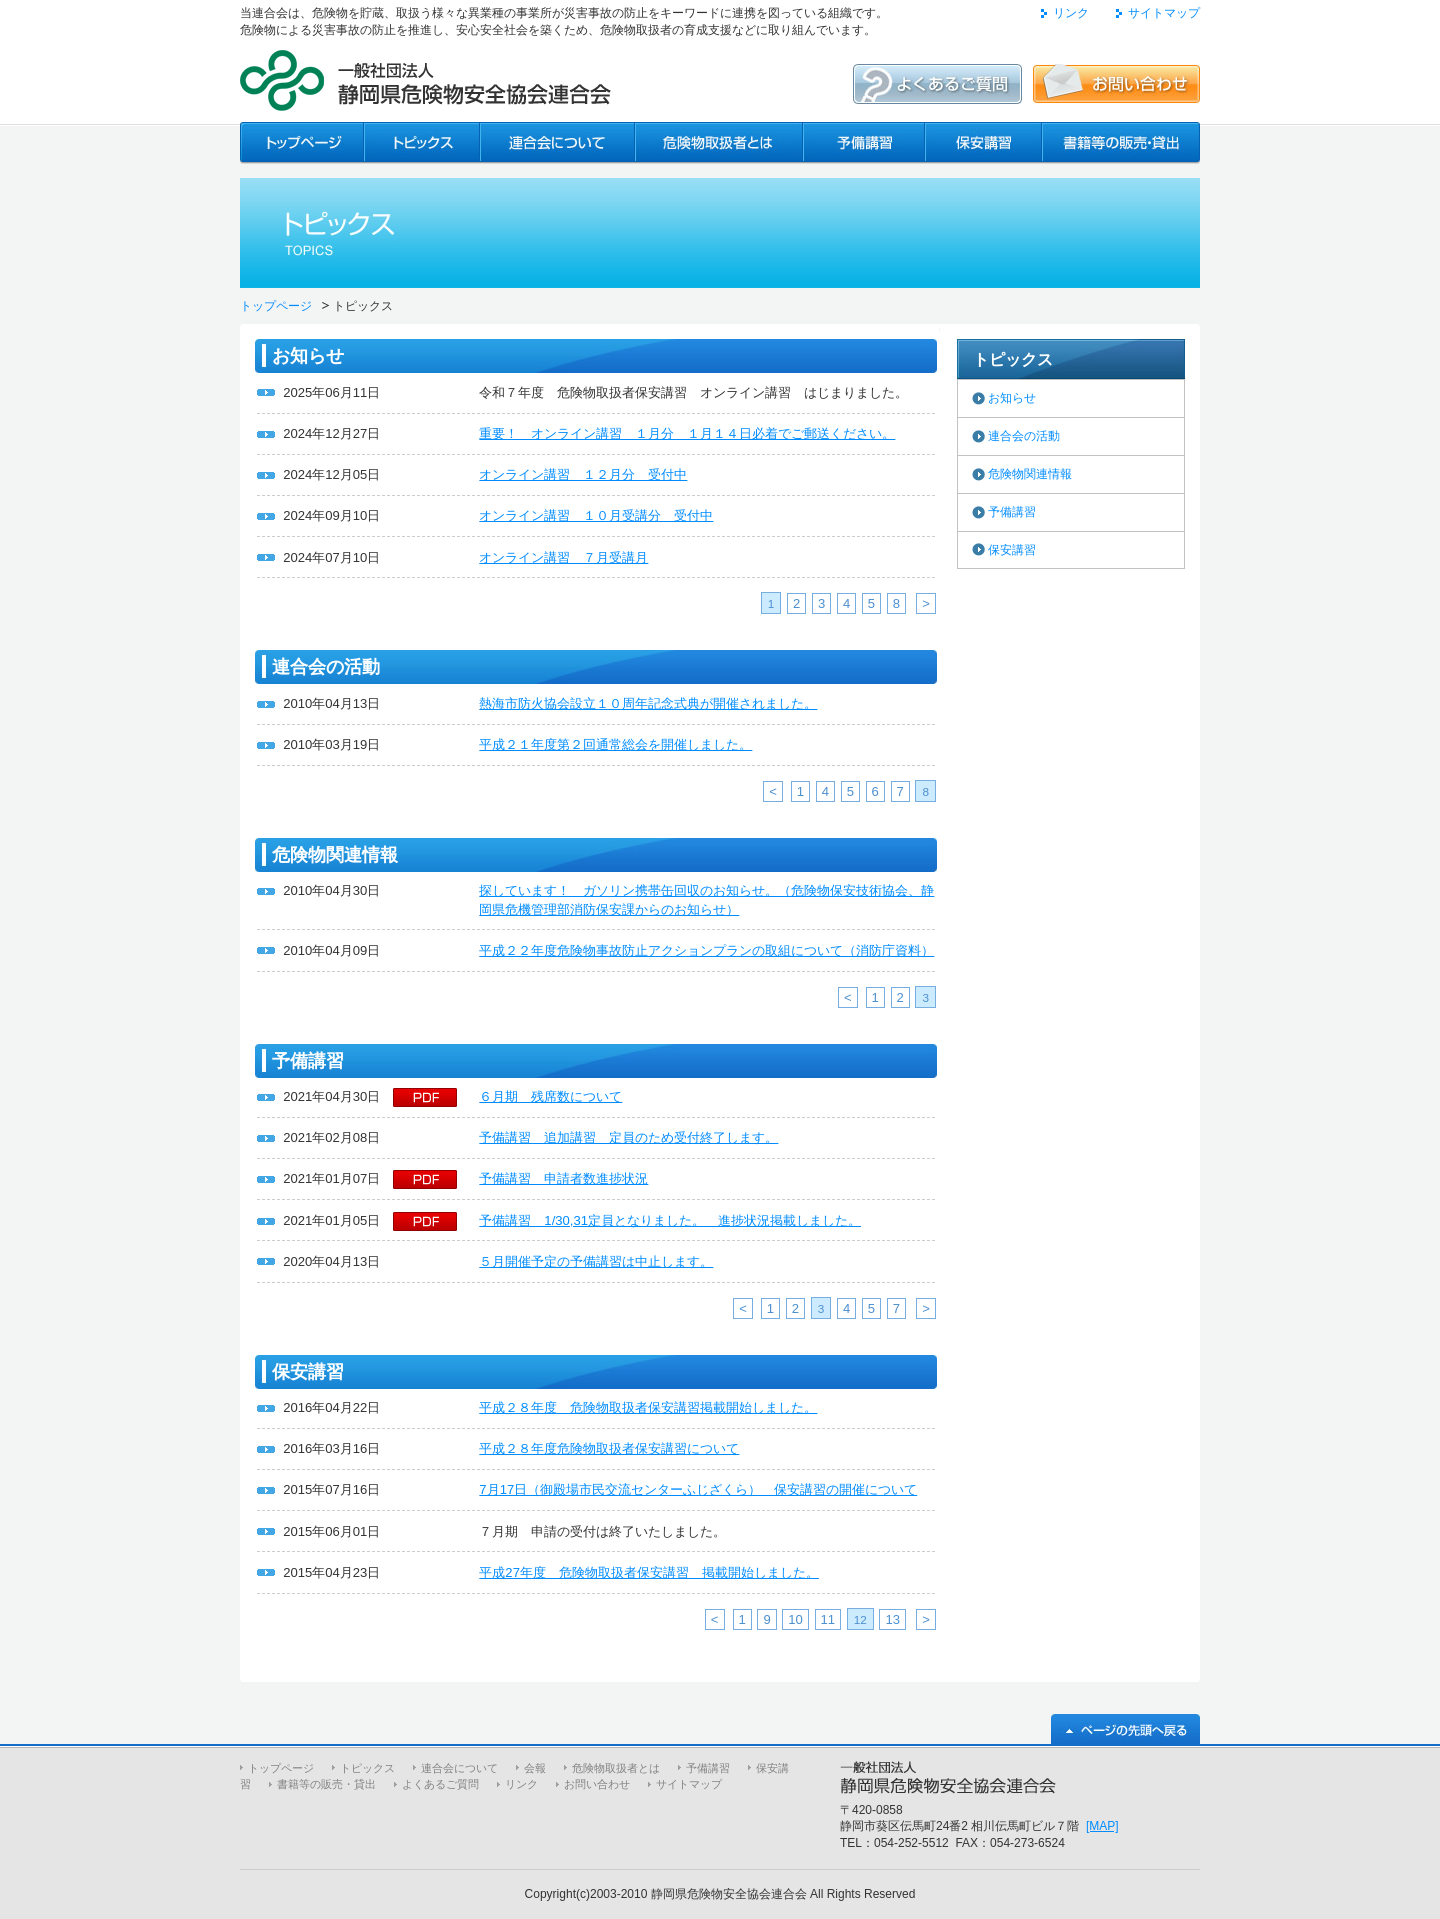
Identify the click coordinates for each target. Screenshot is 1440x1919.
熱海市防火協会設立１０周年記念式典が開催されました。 (648, 703)
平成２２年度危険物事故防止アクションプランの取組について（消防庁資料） (706, 950)
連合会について (459, 1768)
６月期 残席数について (550, 1096)
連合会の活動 (1024, 436)
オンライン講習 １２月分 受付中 (583, 474)
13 (892, 1619)
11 (828, 1619)
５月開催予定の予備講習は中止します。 (596, 1261)
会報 (535, 1768)
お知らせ (1012, 398)
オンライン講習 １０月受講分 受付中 (596, 515)
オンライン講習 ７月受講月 (563, 557)
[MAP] (1102, 1826)
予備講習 (1012, 512)
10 (795, 1619)
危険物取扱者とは (616, 1768)
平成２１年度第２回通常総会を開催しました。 (615, 744)
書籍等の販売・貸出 (326, 1784)
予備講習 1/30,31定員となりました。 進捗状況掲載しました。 (670, 1220)
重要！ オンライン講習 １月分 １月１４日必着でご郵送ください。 (687, 433)
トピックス (367, 1768)
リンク (1071, 13)
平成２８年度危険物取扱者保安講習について (609, 1448)
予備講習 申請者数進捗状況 (563, 1178)
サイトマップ (1164, 13)
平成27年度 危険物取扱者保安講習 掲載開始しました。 (649, 1572)
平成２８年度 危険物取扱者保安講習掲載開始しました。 (648, 1407)
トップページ (276, 306)
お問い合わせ (597, 1784)
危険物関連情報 (1030, 474)
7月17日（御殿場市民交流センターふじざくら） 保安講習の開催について (698, 1489)
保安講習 (1012, 550)
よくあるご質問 (440, 1784)
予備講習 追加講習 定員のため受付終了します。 (628, 1137)
